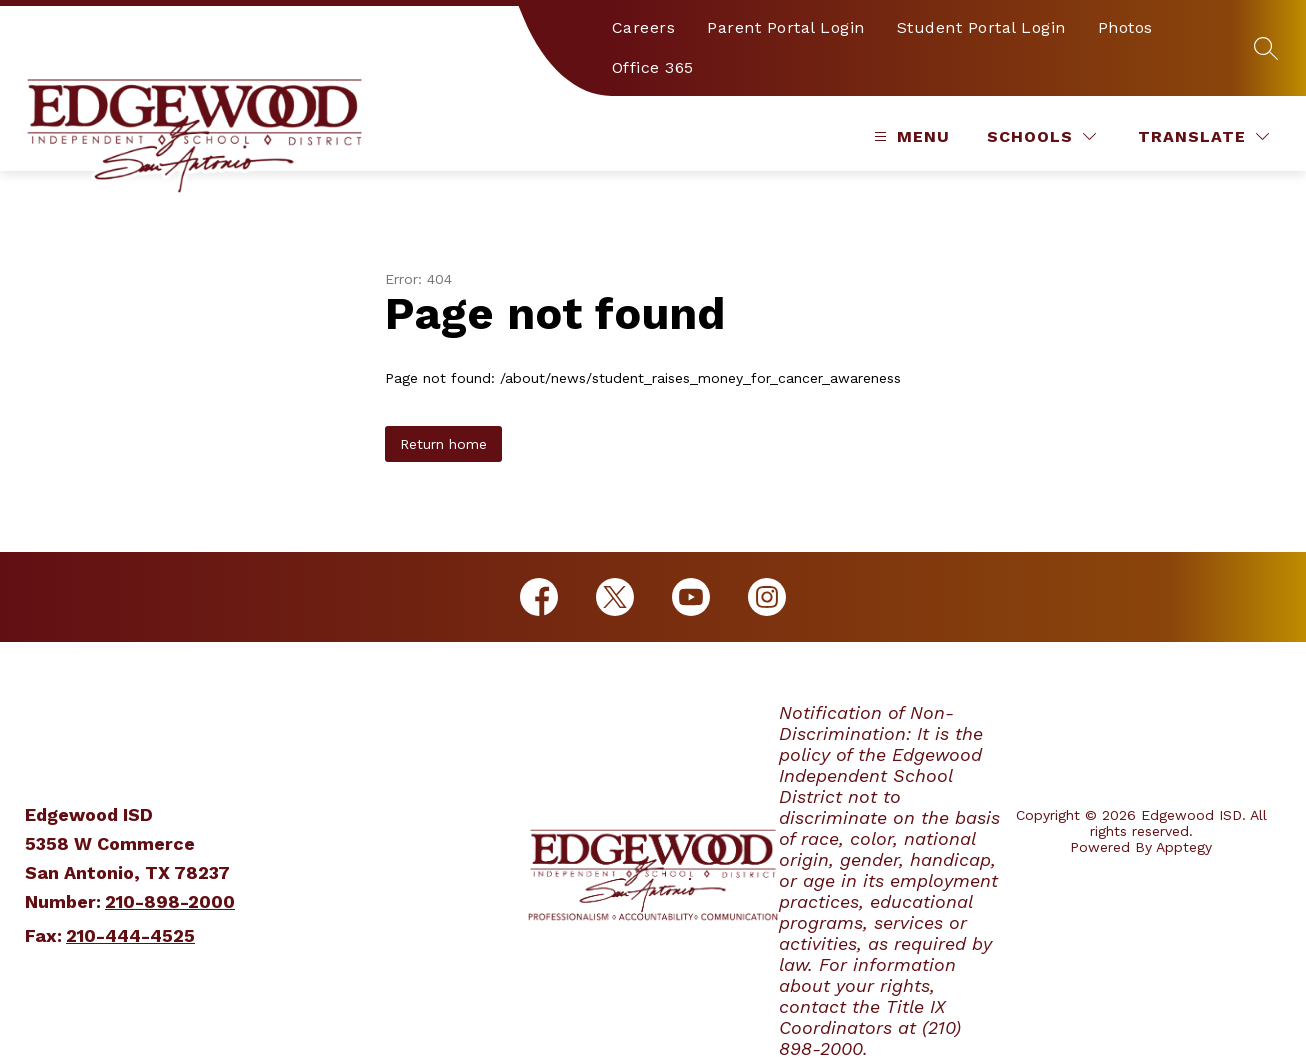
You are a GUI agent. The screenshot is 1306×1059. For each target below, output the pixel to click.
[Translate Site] (1203, 136)
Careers (644, 27)
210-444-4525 (130, 935)
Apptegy (1184, 847)
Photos (1125, 27)
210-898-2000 (170, 901)
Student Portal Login (981, 27)
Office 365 (653, 67)
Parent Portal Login (786, 27)
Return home (443, 444)
